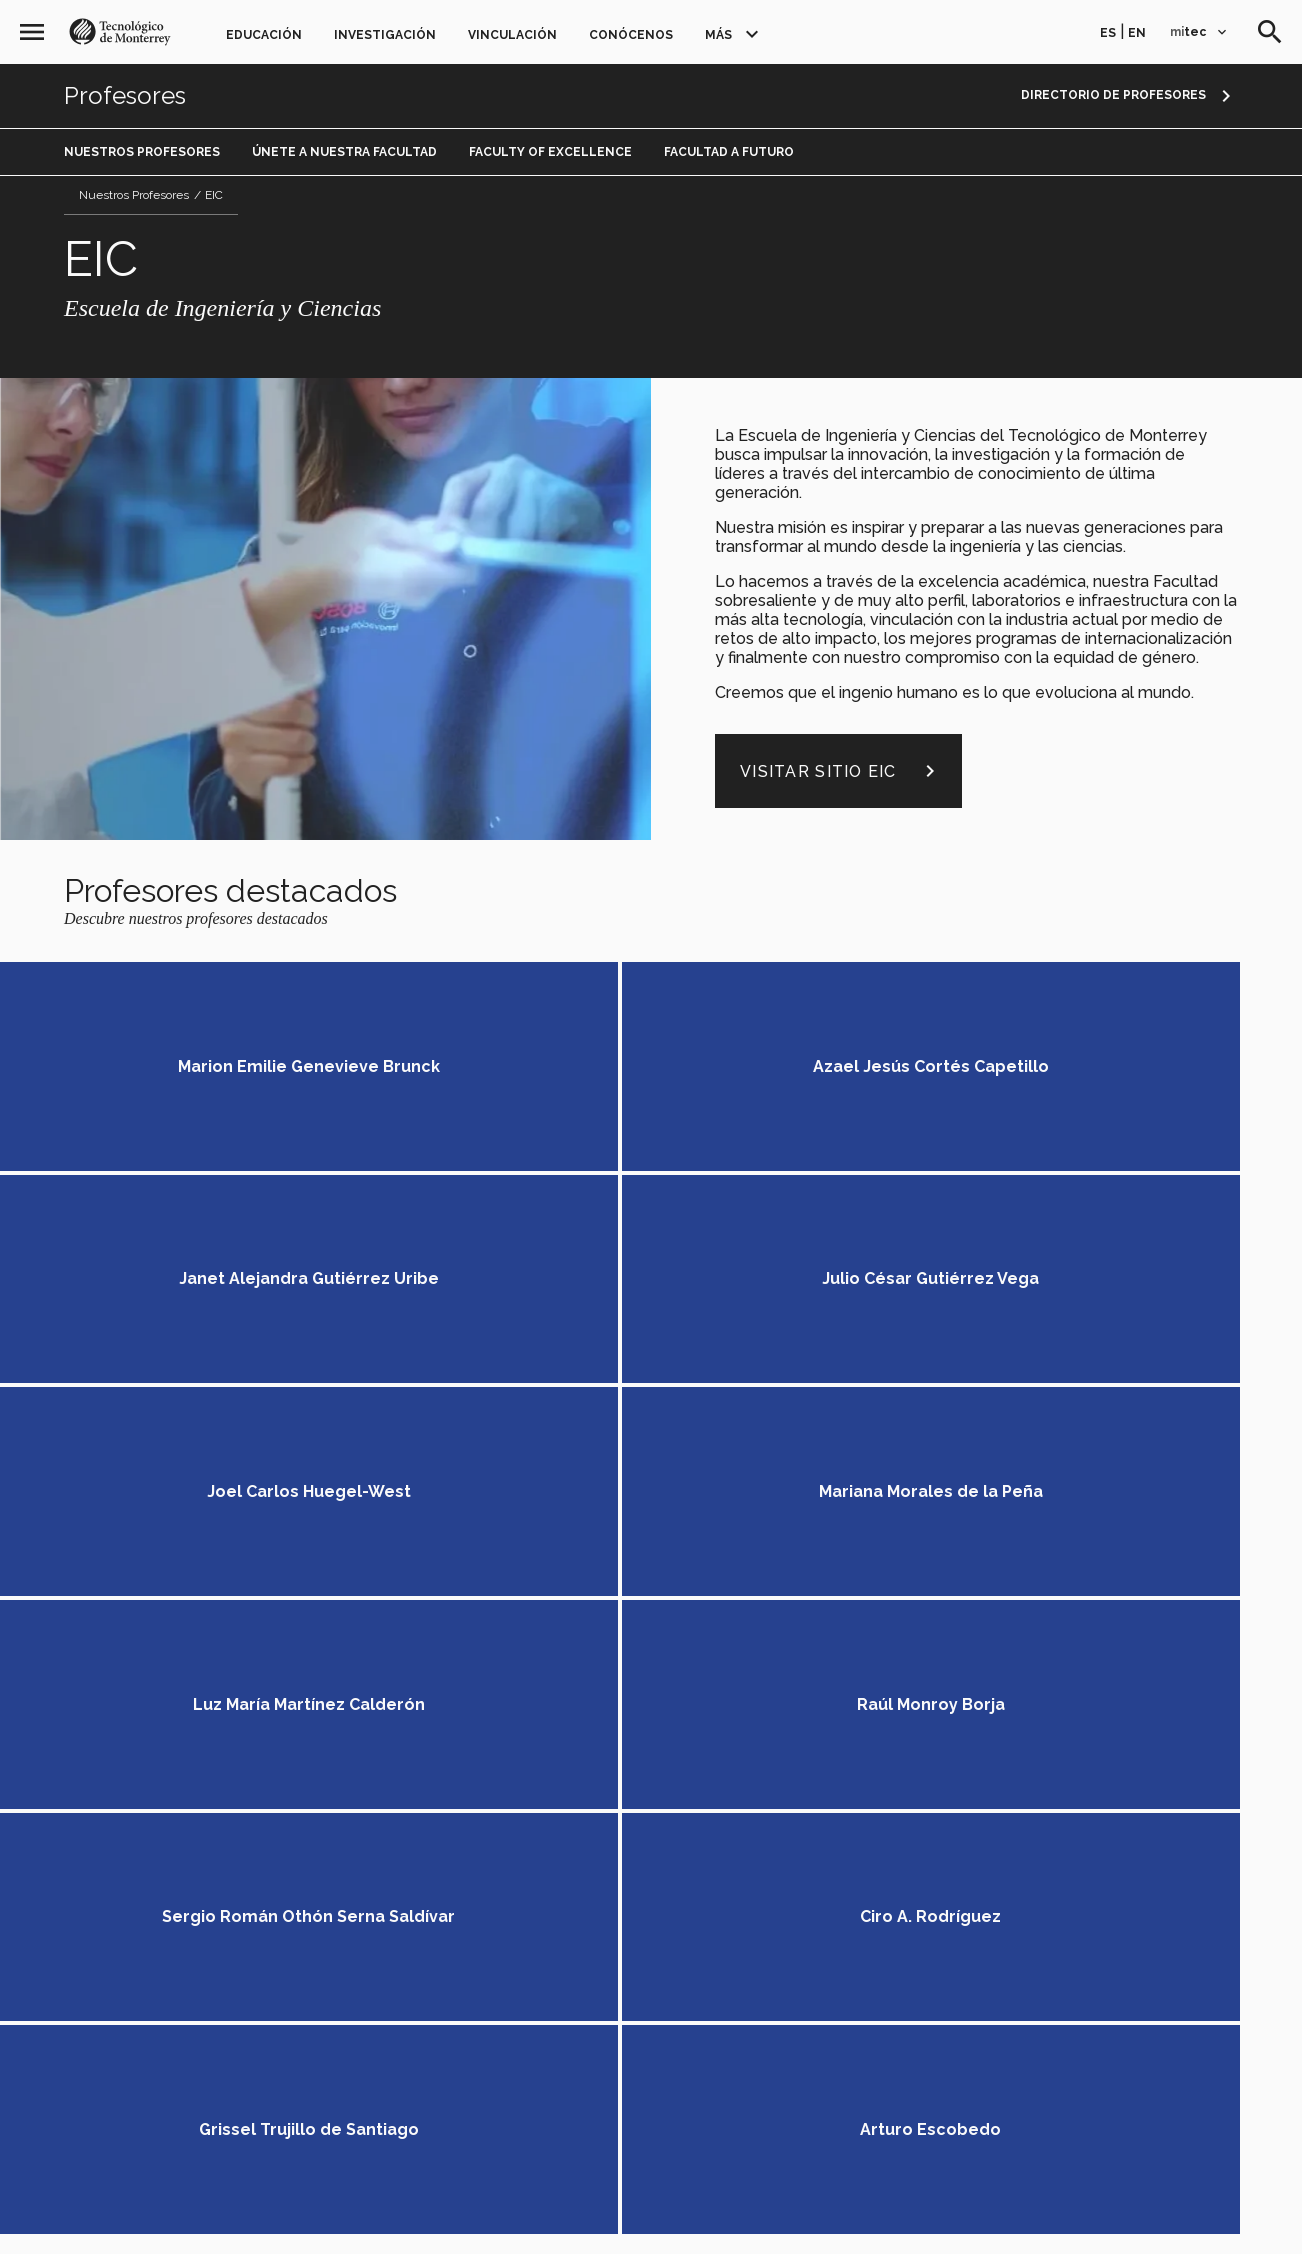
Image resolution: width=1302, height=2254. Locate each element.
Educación (264, 35)
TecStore (296, 1912)
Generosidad (308, 1806)
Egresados (693, 1661)
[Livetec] (1074, 1667)
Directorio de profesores (1113, 95)
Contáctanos (927, 1782)
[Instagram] (1015, 1668)
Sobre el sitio (855, 2215)
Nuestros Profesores (142, 152)
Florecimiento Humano (453, 1806)
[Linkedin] (940, 1668)
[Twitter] (903, 1668)
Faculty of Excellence (550, 152)
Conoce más (1141, 1496)
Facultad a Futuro (729, 152)
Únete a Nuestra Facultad (344, 152)
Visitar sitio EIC (841, 771)
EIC (214, 195)
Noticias (682, 1696)
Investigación (385, 35)
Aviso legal (438, 2215)
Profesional (386, 1656)
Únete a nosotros (722, 1731)
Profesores (125, 96)
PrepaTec (294, 1656)
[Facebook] (865, 1668)
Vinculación (512, 35)
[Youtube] (978, 1668)
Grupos (288, 1741)
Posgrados (486, 1656)
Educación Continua (336, 1676)
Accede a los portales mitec (994, 1809)
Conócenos (631, 35)
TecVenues (385, 1912)
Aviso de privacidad (729, 2215)
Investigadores (387, 1741)
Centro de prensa (503, 1912)
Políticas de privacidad (570, 2215)
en (1137, 33)
